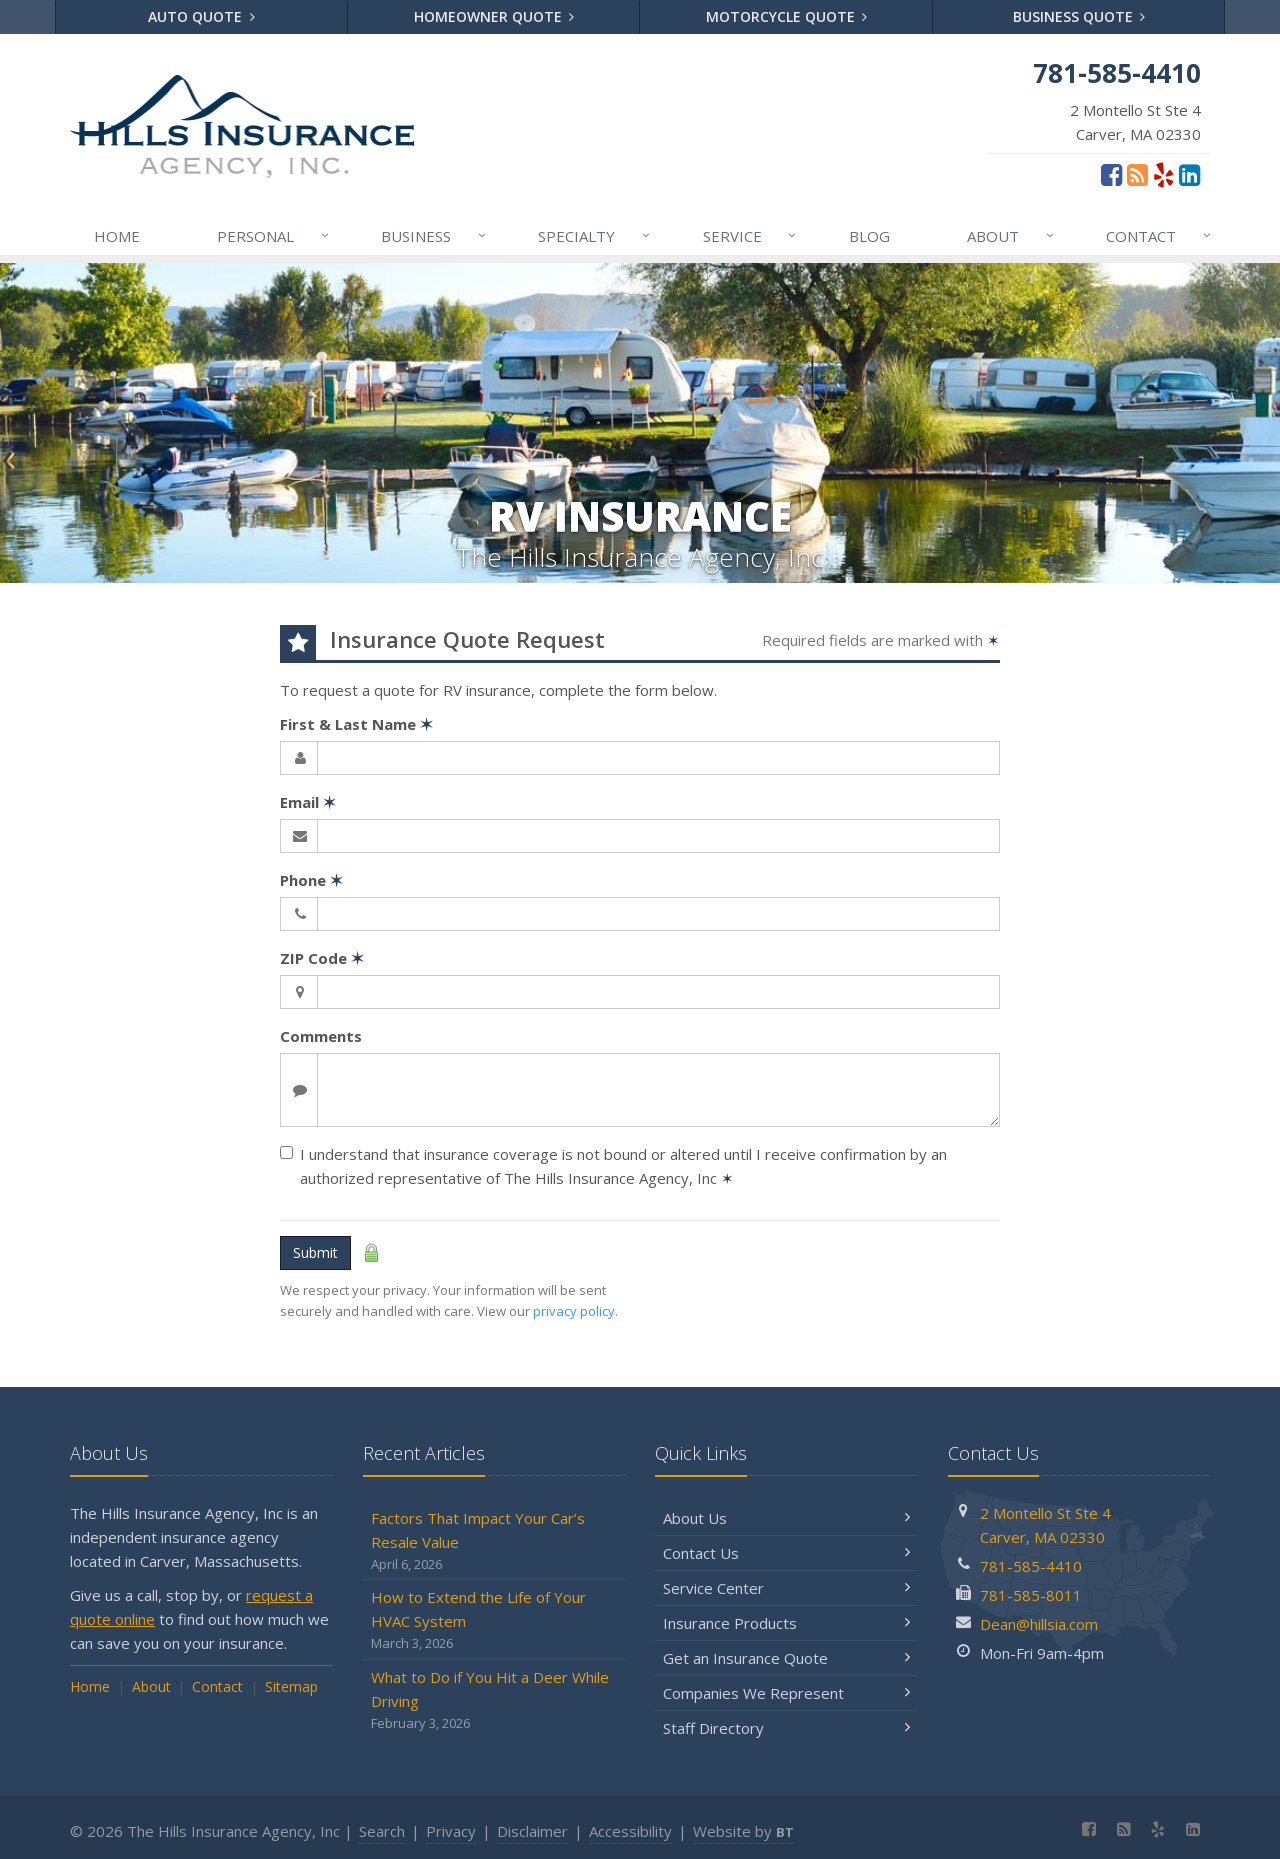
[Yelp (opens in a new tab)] (1163, 174)
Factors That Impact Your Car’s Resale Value (494, 1541)
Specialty (595, 236)
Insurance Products (786, 1623)
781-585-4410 (1031, 1566)
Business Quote (1079, 16)
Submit (315, 1252)
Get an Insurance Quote (786, 1658)
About (1011, 236)
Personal (274, 236)
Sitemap (291, 1686)
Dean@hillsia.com (1039, 1624)
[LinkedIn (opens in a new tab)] (1189, 174)
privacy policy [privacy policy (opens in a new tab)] (574, 1311)
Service (751, 236)
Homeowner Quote (494, 16)
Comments (321, 1036)
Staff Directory (786, 1728)
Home (117, 236)
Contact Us (786, 1553)
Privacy (451, 1831)
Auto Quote (201, 16)
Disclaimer (532, 1831)
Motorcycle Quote (787, 16)
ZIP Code (322, 958)
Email (308, 802)
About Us (786, 1518)
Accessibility (630, 1831)
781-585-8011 (1031, 1595)
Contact (1159, 236)
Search (382, 1831)
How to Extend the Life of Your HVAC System (494, 1620)
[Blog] (1137, 174)
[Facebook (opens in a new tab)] (1111, 174)
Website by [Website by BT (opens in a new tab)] (743, 1831)
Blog (869, 236)
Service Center (786, 1588)
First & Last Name (356, 724)
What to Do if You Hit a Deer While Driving (494, 1700)
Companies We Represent (786, 1693)
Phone (311, 880)
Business (434, 236)
